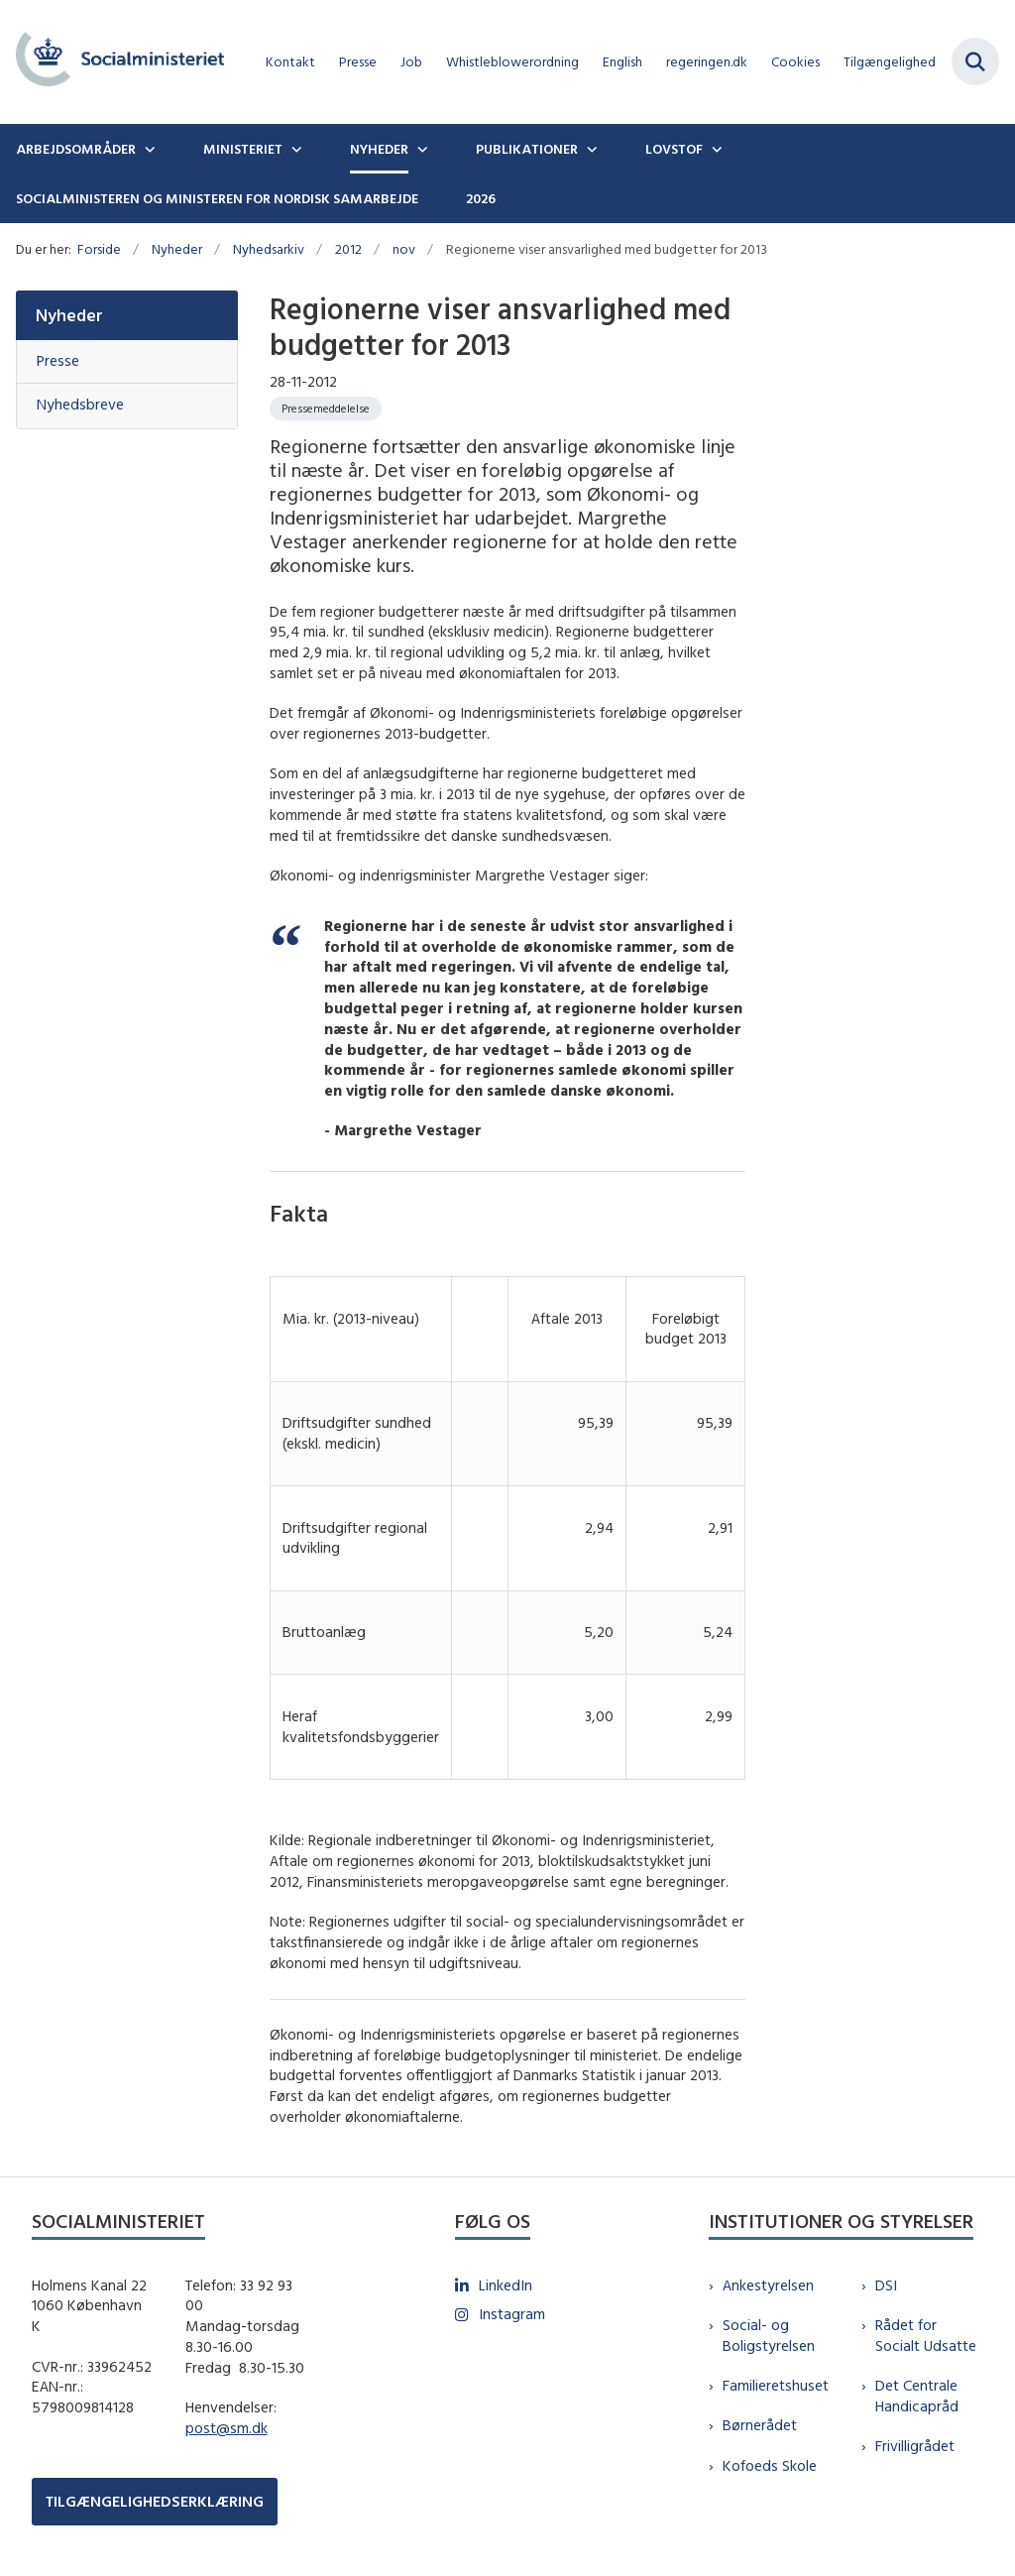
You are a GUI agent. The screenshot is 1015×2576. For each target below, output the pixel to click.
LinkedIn (505, 2285)
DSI (886, 2285)
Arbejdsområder (76, 149)
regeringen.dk (706, 62)
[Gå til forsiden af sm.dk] (112, 62)
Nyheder (379, 149)
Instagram (512, 2313)
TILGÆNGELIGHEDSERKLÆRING (155, 2501)
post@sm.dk (226, 2427)
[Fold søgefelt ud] (975, 61)
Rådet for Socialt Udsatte (925, 2335)
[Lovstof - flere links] (715, 149)
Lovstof (674, 149)
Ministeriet (242, 149)
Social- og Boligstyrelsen (769, 2335)
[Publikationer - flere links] (590, 149)
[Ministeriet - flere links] (294, 149)
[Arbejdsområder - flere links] (148, 149)
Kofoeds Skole (770, 2465)
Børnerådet (760, 2424)
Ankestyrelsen (768, 2285)
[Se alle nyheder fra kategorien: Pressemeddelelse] (326, 408)
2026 (481, 198)
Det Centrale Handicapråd (917, 2395)
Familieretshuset (776, 2385)
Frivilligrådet (915, 2445)
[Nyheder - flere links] (420, 149)
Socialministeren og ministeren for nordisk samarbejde (217, 198)
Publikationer (527, 149)
